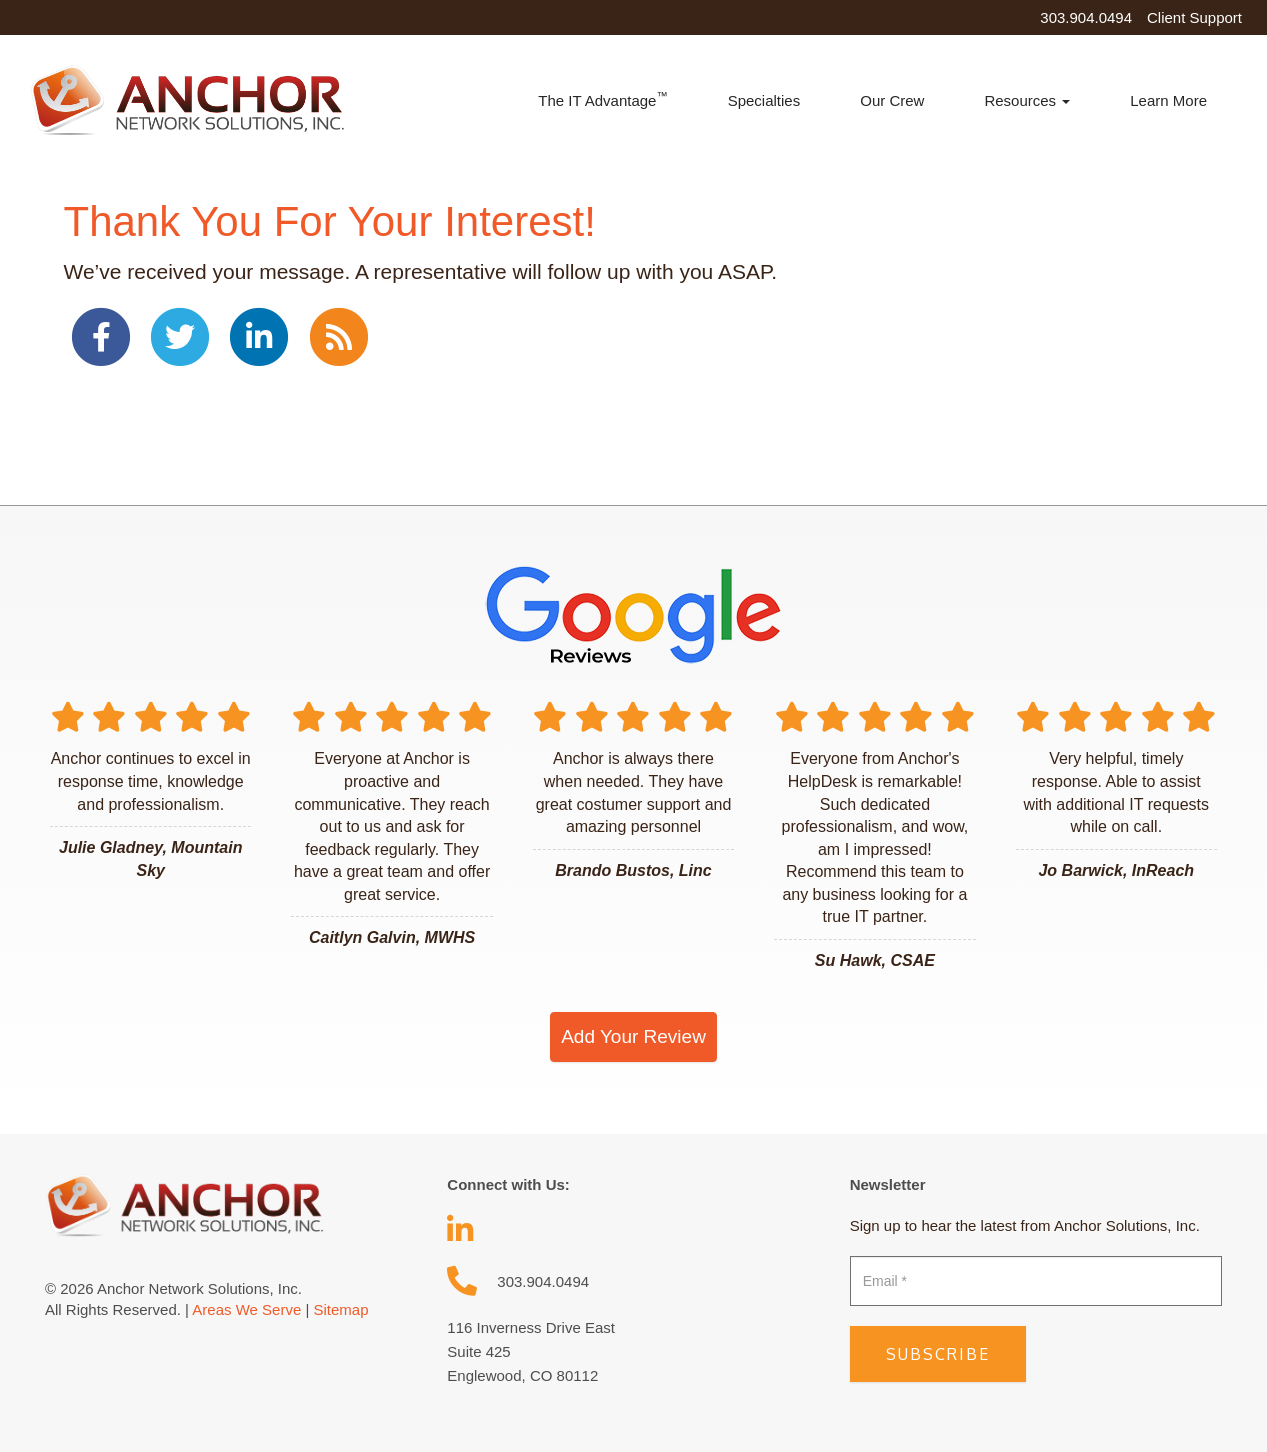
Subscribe (938, 1354)
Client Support (1194, 17)
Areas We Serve (246, 1309)
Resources (1027, 100)
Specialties (764, 100)
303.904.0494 (1086, 17)
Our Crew (892, 100)
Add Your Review (633, 1036)
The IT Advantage (602, 99)
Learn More (1168, 100)
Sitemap (340, 1309)
